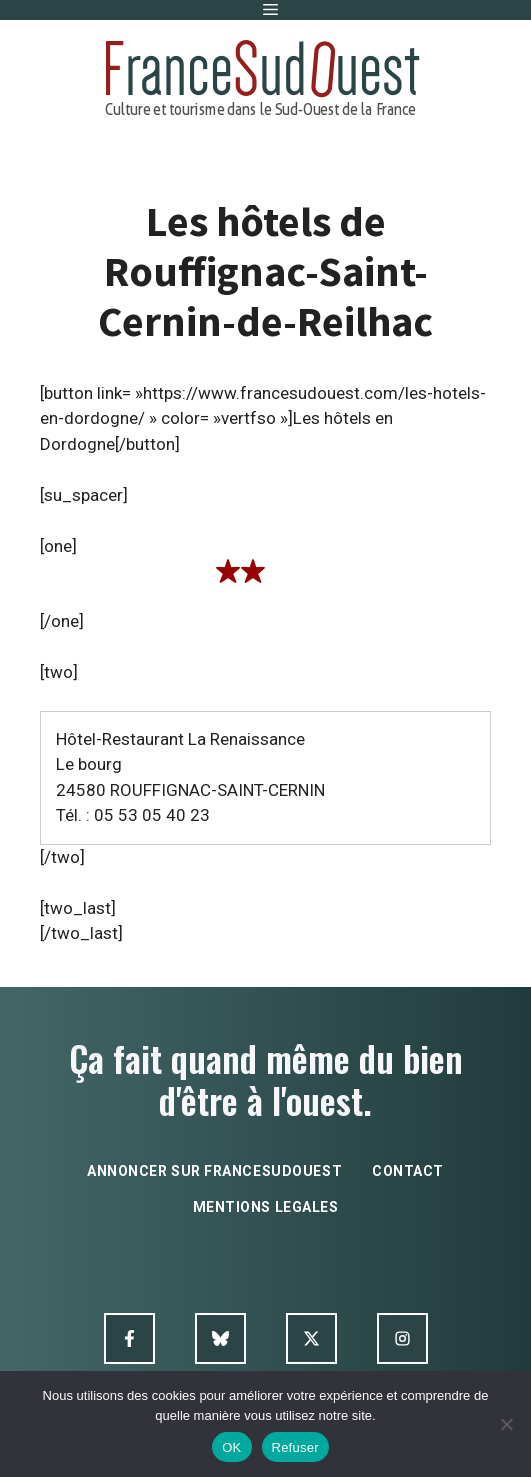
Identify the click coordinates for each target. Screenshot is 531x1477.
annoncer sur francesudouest (214, 1171)
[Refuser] (506, 1424)
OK (231, 1447)
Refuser (295, 1447)
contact (408, 1171)
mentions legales (266, 1207)
